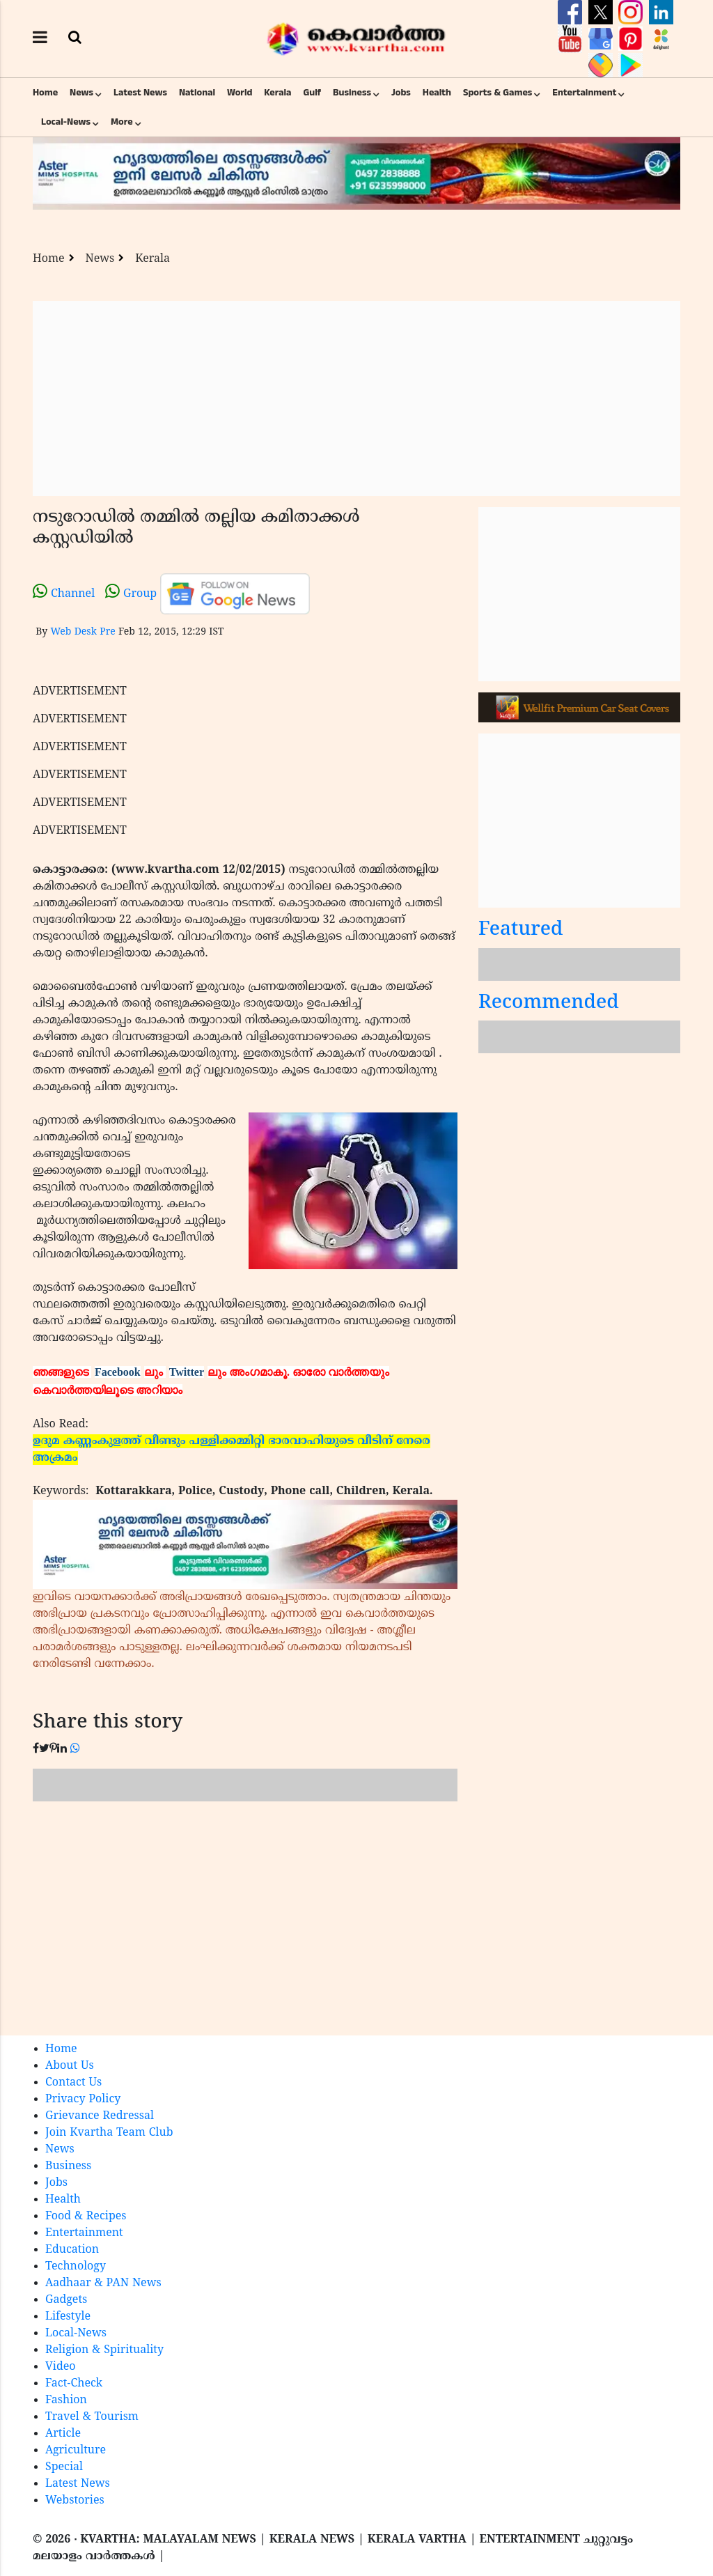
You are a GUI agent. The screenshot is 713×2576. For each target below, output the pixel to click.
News (81, 93)
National (197, 93)
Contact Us (73, 2083)
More (122, 122)
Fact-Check (73, 2384)
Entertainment (584, 93)
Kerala (277, 93)
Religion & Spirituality (104, 2350)
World (239, 93)
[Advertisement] (356, 398)
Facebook (118, 1372)
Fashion (66, 2400)
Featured (520, 930)
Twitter (186, 1372)
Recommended (548, 1003)
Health (437, 93)
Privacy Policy (82, 2099)
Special (64, 2467)
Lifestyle (68, 2317)
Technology (75, 2267)
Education (72, 2250)
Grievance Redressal (99, 2116)
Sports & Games (498, 93)
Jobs (401, 93)
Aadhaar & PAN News (103, 2283)
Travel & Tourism (92, 2417)
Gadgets (66, 2300)
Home (45, 93)
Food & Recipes (86, 2217)
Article (63, 2434)
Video (60, 2367)
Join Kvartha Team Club (109, 2133)
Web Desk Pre (82, 632)
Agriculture (75, 2451)
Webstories (74, 2501)
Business (352, 93)
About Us (69, 2066)
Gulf (312, 93)
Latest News (140, 93)
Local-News (66, 122)
